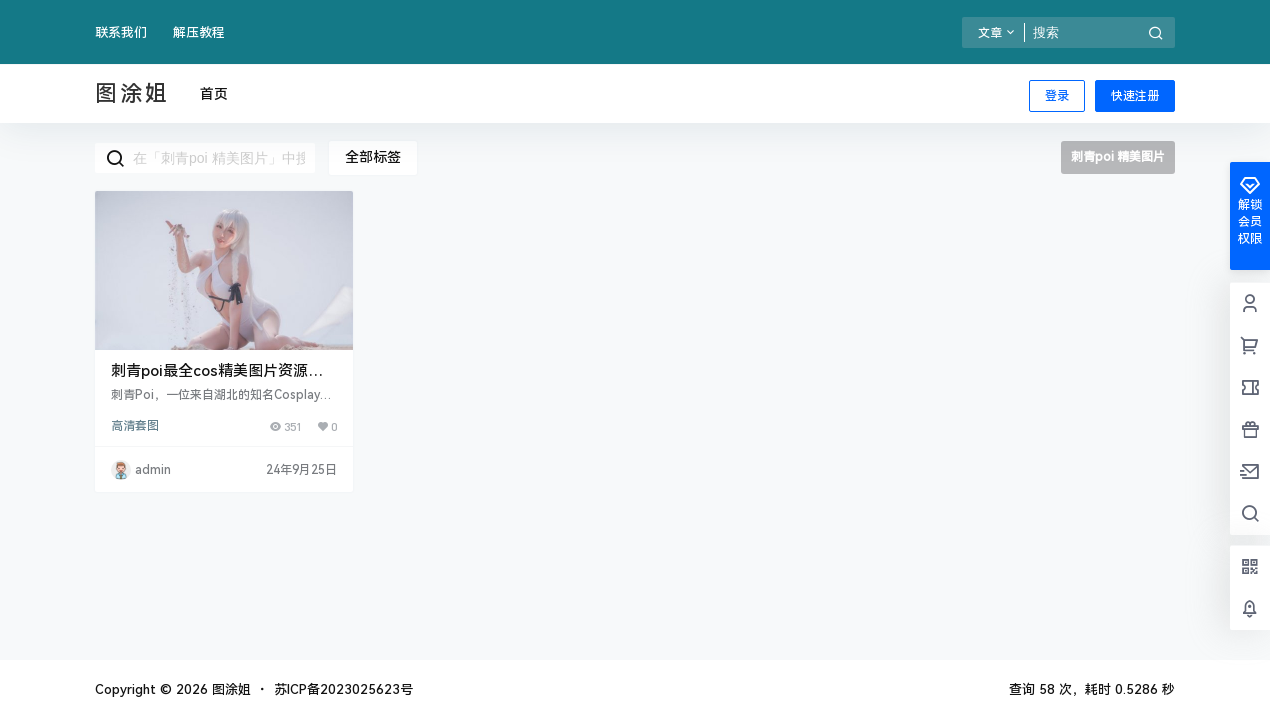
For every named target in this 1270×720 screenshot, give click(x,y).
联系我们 (121, 32)
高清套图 (135, 426)
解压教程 (199, 32)
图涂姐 (229, 689)
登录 (1057, 96)
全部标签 (373, 157)
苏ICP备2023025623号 (343, 689)
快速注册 (1135, 96)
